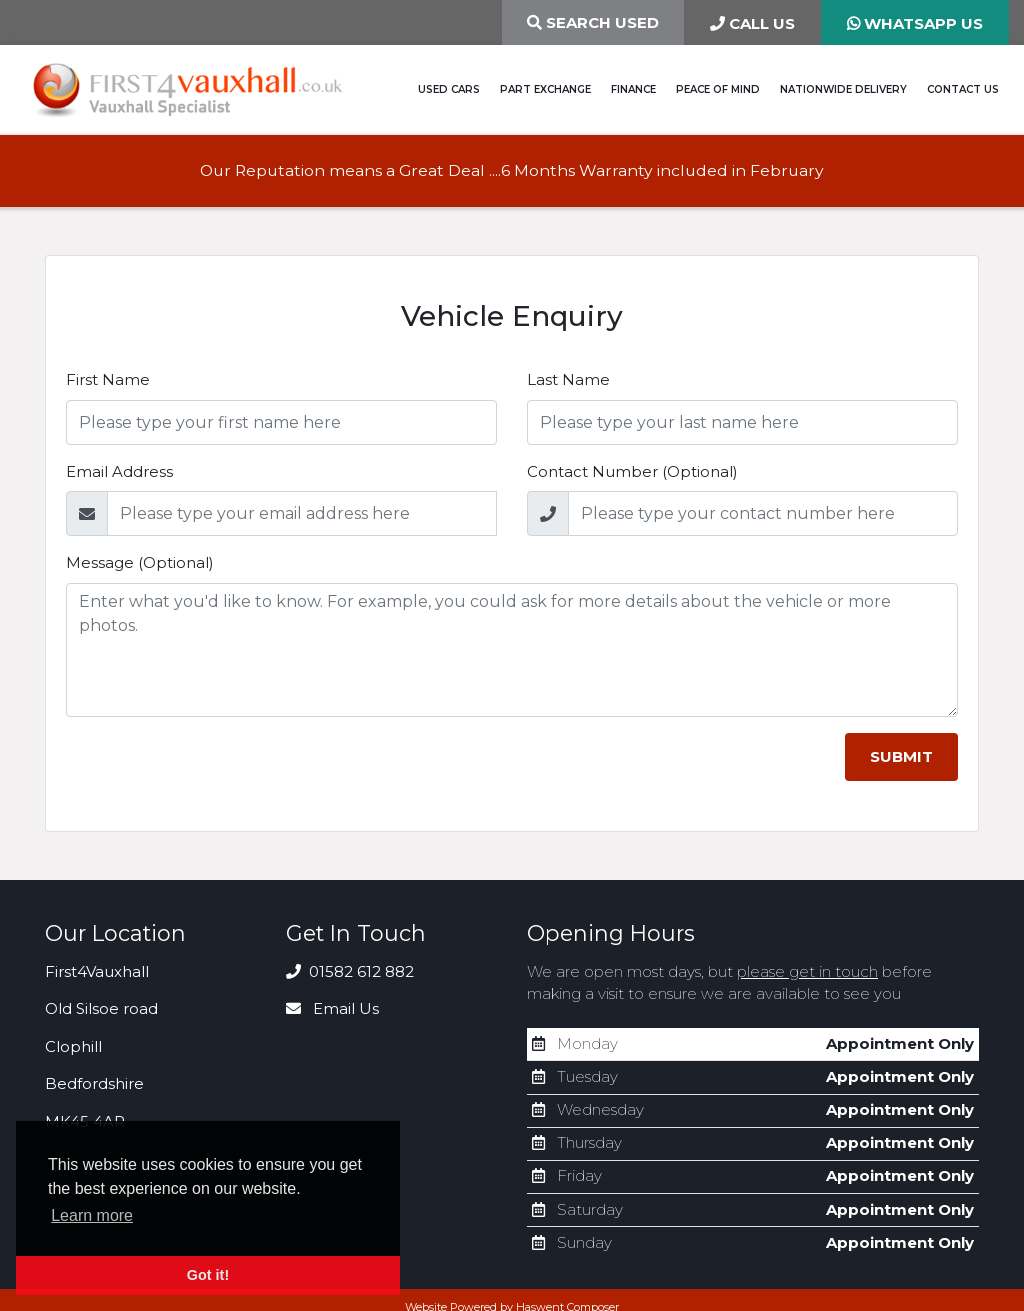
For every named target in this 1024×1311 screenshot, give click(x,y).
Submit (901, 756)
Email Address (119, 471)
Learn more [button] (92, 1215)
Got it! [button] (208, 1275)
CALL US (752, 23)
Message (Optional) (140, 562)
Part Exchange (545, 89)
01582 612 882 (350, 971)
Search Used (593, 22)
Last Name (568, 379)
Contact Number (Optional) (632, 471)
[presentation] (218, 772)
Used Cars (449, 89)
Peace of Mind (718, 89)
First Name (108, 379)
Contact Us (963, 89)
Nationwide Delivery (843, 89)
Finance (633, 89)
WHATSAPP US (915, 23)
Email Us (332, 1008)
